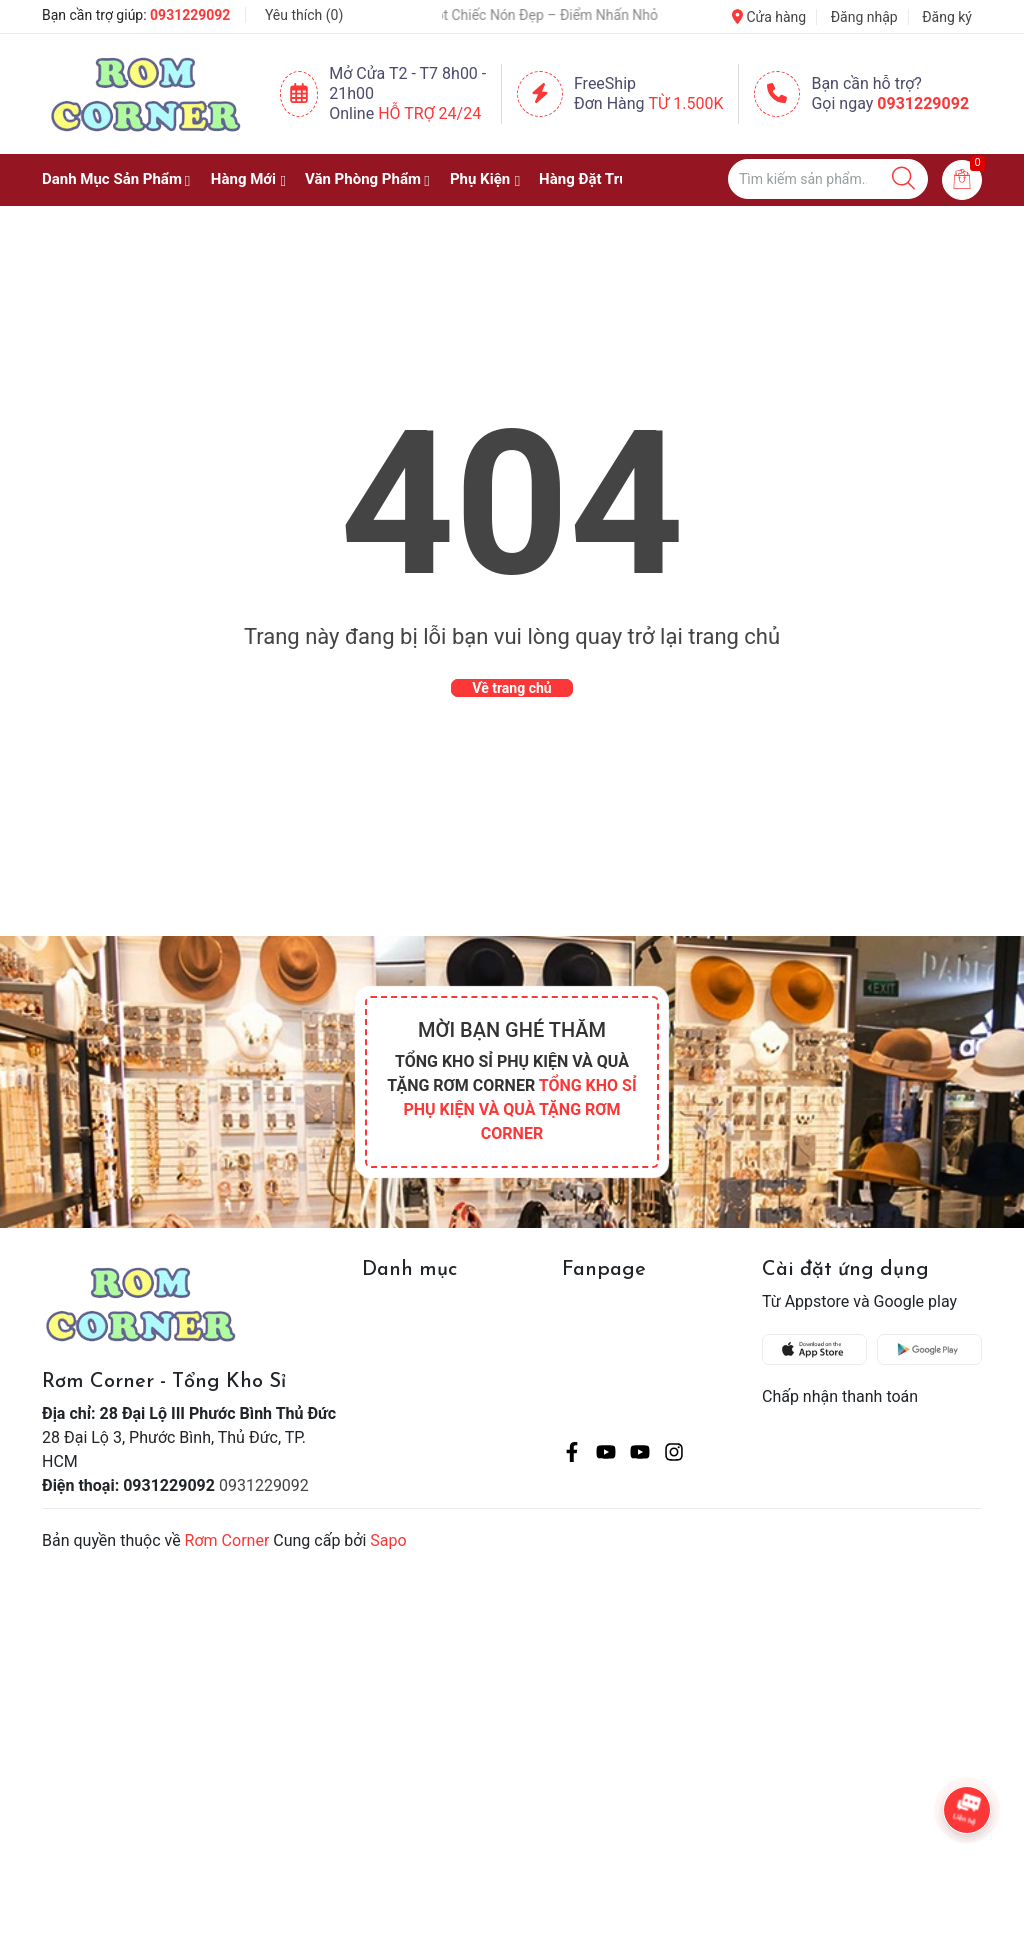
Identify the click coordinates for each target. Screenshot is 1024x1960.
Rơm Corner (227, 1540)
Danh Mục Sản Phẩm (112, 179)
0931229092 (190, 15)
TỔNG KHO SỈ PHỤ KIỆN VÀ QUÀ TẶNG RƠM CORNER (519, 1109)
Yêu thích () (304, 15)
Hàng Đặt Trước (592, 179)
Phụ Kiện (480, 179)
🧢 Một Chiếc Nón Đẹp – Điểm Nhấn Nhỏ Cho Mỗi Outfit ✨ (577, 15)
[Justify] (903, 179)
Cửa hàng (769, 17)
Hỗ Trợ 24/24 (429, 113)
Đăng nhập (864, 17)
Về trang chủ (511, 688)
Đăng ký (947, 17)
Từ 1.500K (686, 103)
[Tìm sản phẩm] (828, 179)
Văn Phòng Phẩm (363, 179)
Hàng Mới (243, 179)
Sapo (388, 1540)
